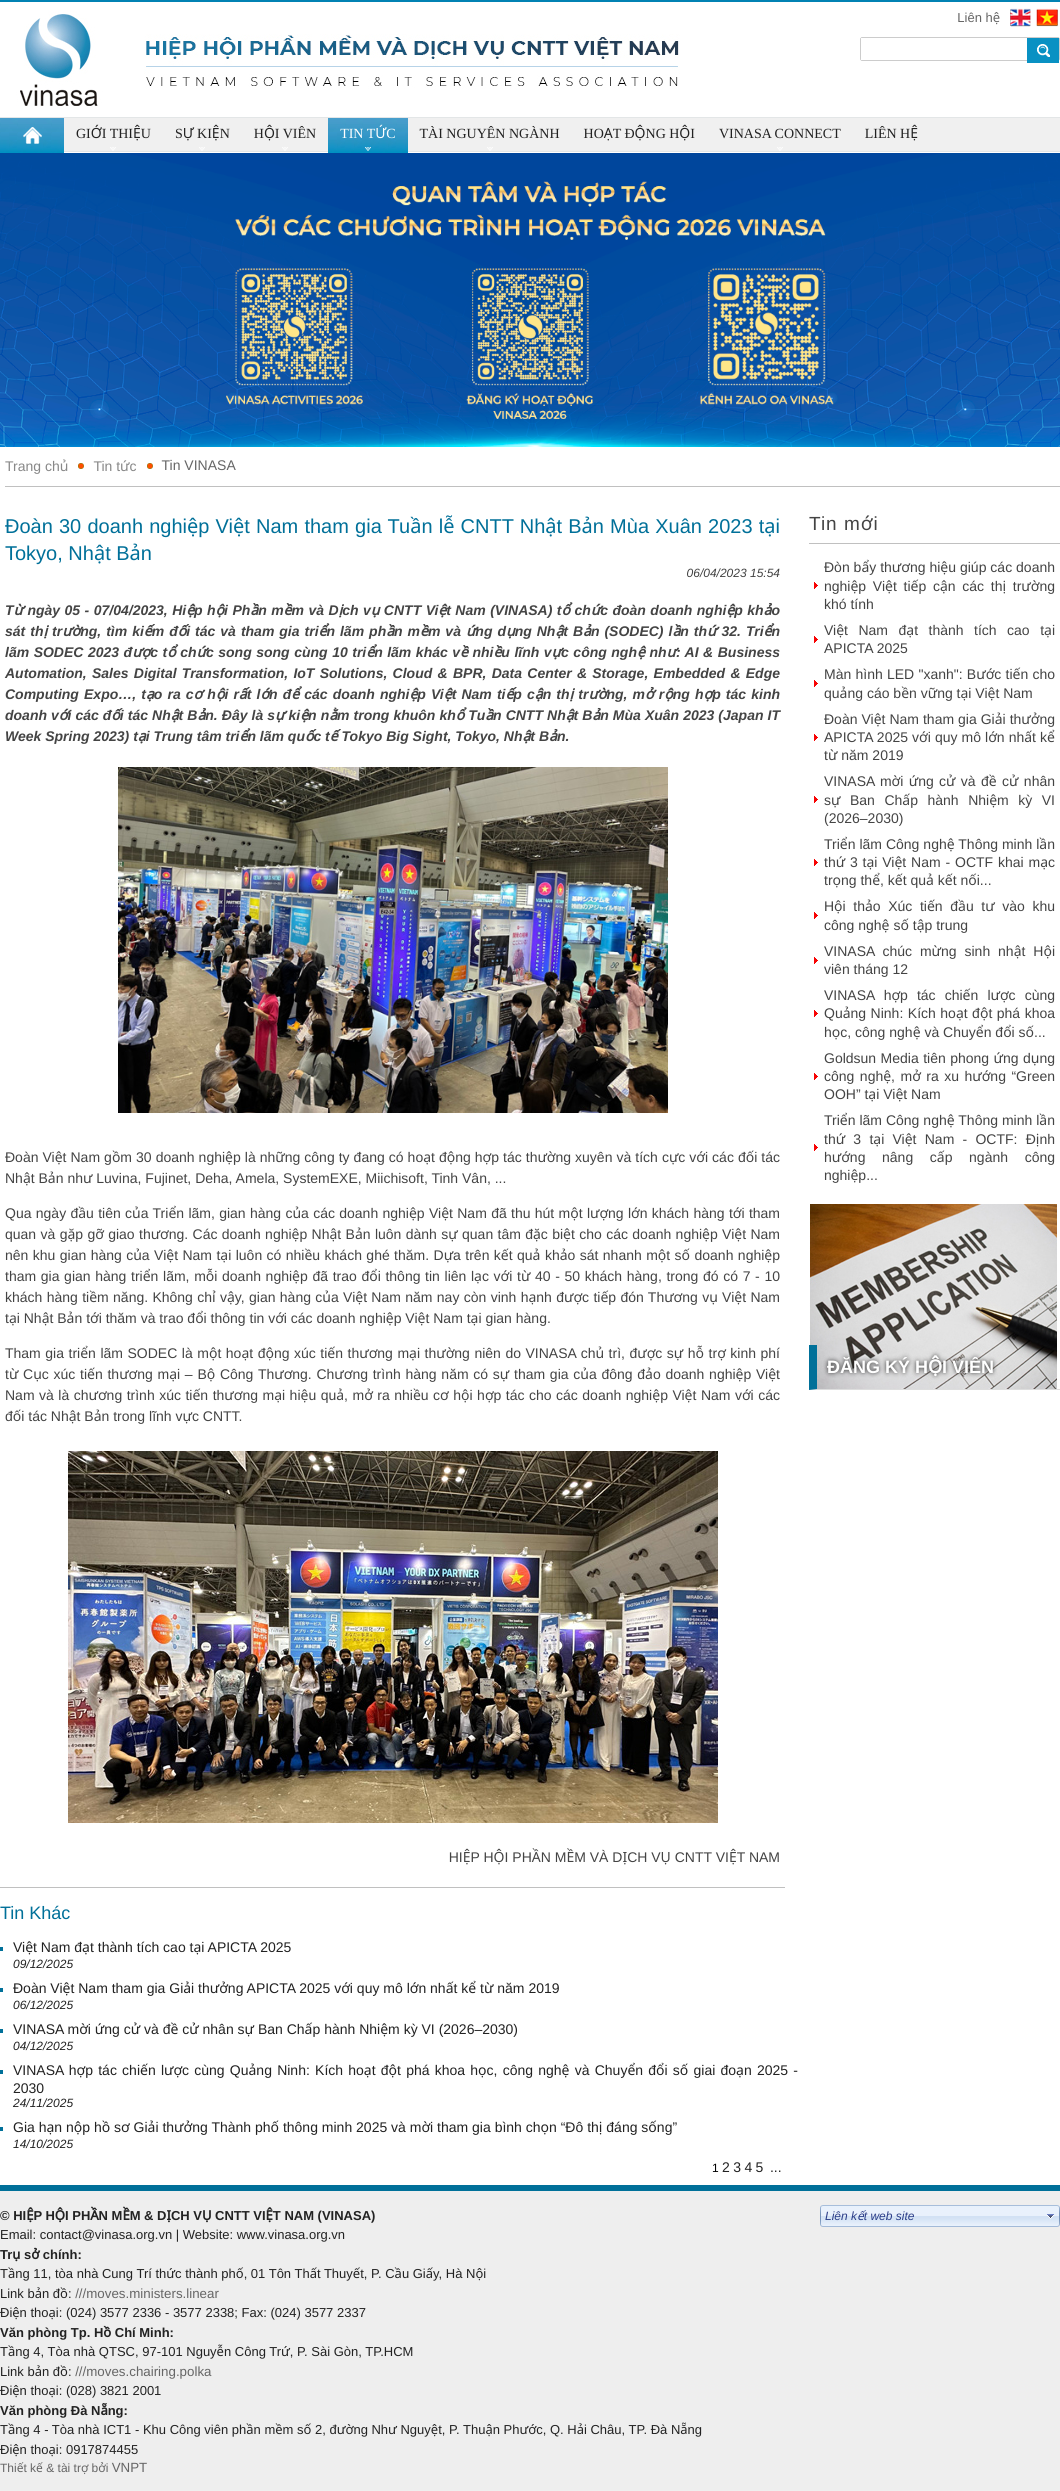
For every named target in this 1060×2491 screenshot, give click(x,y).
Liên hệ (980, 17)
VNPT (131, 2467)
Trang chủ (36, 466)
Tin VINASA (199, 465)
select (1051, 2216)
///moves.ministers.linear (147, 2293)
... (776, 2167)
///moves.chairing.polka (143, 2371)
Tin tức (114, 466)
